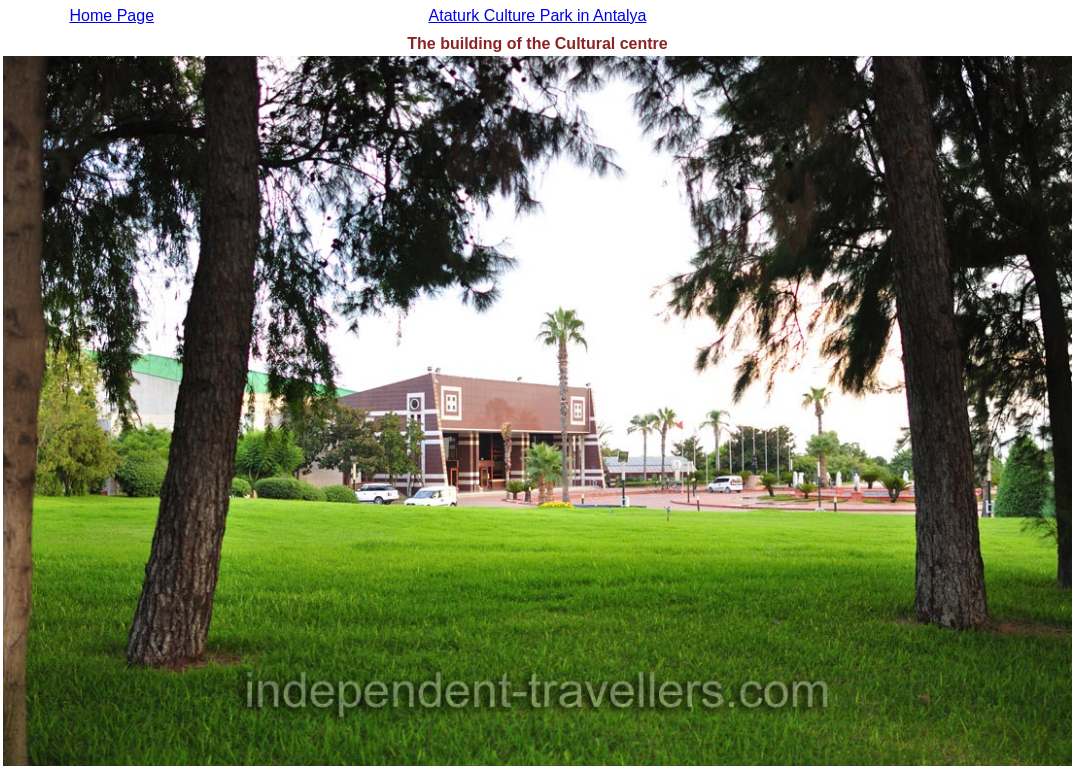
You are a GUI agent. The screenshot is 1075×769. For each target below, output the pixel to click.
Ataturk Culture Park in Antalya (538, 15)
